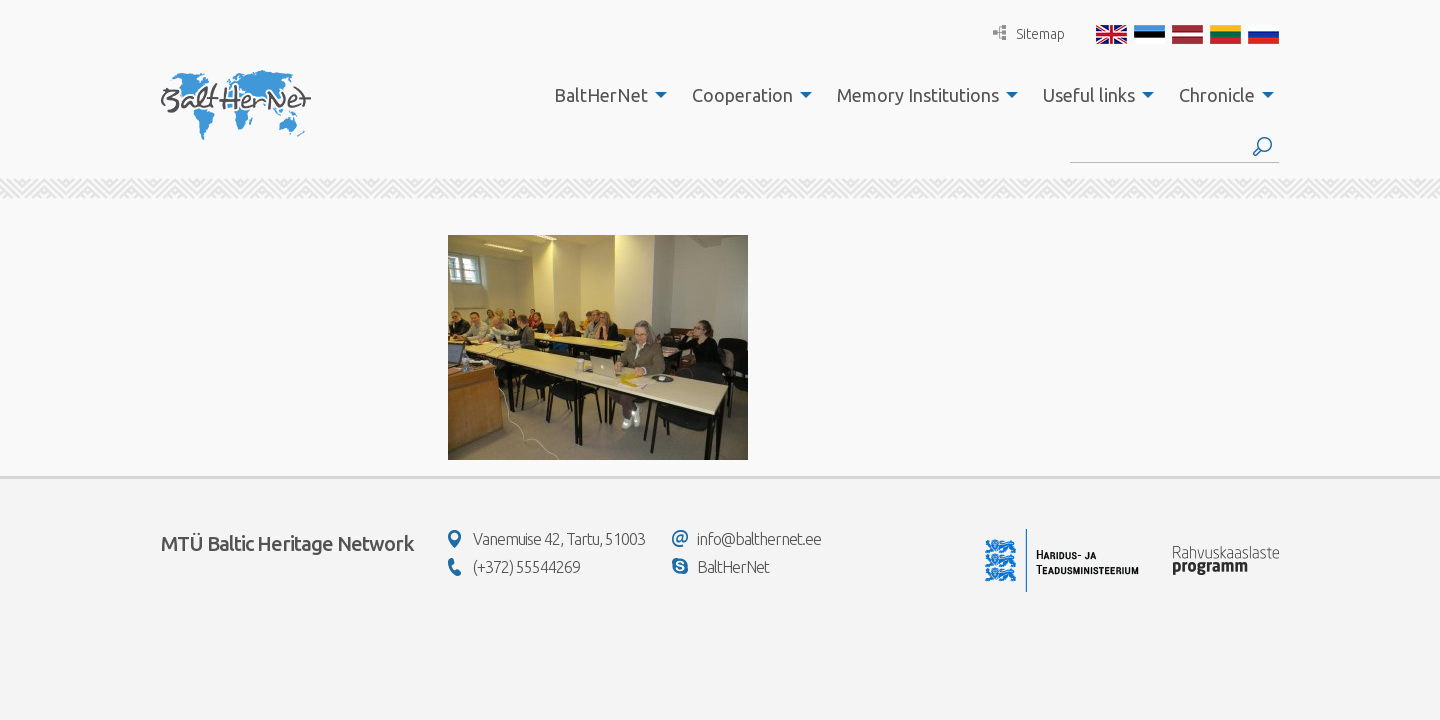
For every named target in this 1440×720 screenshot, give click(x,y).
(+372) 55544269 (514, 567)
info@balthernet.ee (746, 539)
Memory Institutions (918, 95)
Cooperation (742, 95)
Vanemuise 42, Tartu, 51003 (546, 539)
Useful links (1089, 95)
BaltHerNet (601, 95)
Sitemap (1029, 33)
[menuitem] (605, 95)
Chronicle (1217, 95)
